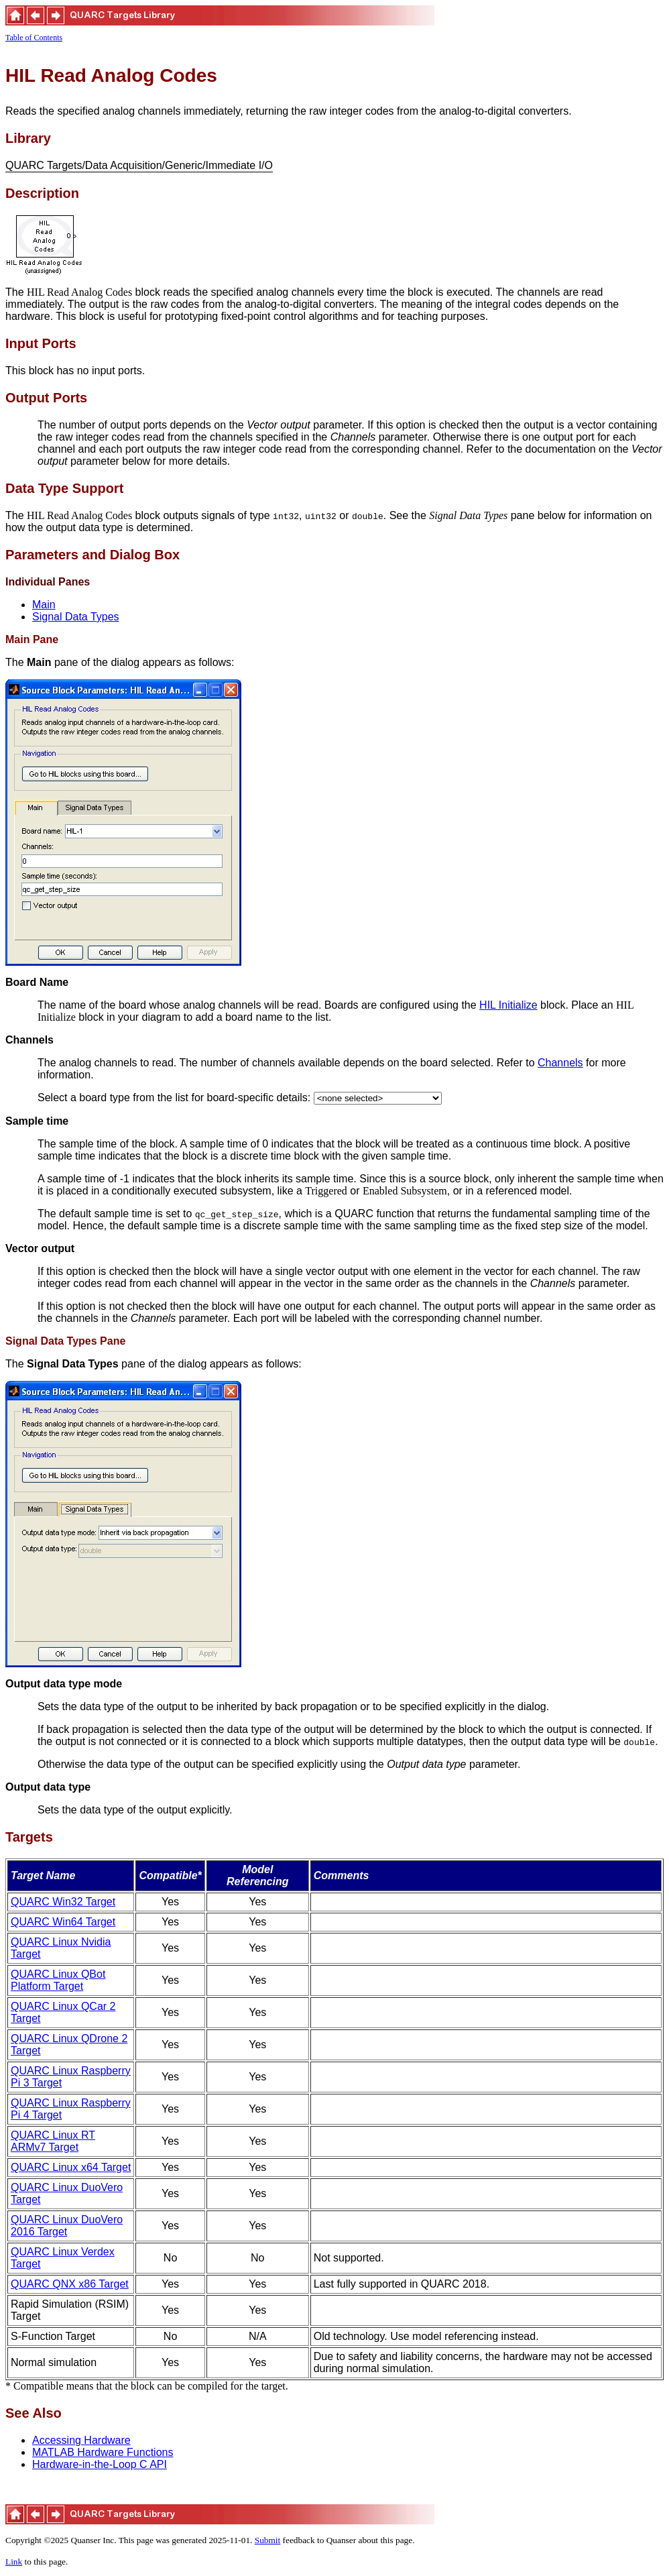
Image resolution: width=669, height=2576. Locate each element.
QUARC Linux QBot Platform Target (58, 1980)
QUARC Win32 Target (63, 1901)
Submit (268, 2540)
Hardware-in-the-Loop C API (99, 2464)
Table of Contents (33, 37)
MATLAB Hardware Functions (102, 2452)
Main (44, 604)
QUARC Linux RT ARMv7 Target (53, 2141)
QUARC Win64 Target (63, 1921)
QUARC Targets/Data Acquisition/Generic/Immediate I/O (139, 166)
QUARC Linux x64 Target (71, 2167)
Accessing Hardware (81, 2440)
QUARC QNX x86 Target (70, 2284)
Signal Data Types (75, 616)
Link (13, 2562)
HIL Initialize (508, 1005)
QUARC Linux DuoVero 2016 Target (67, 2225)
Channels (560, 1062)
